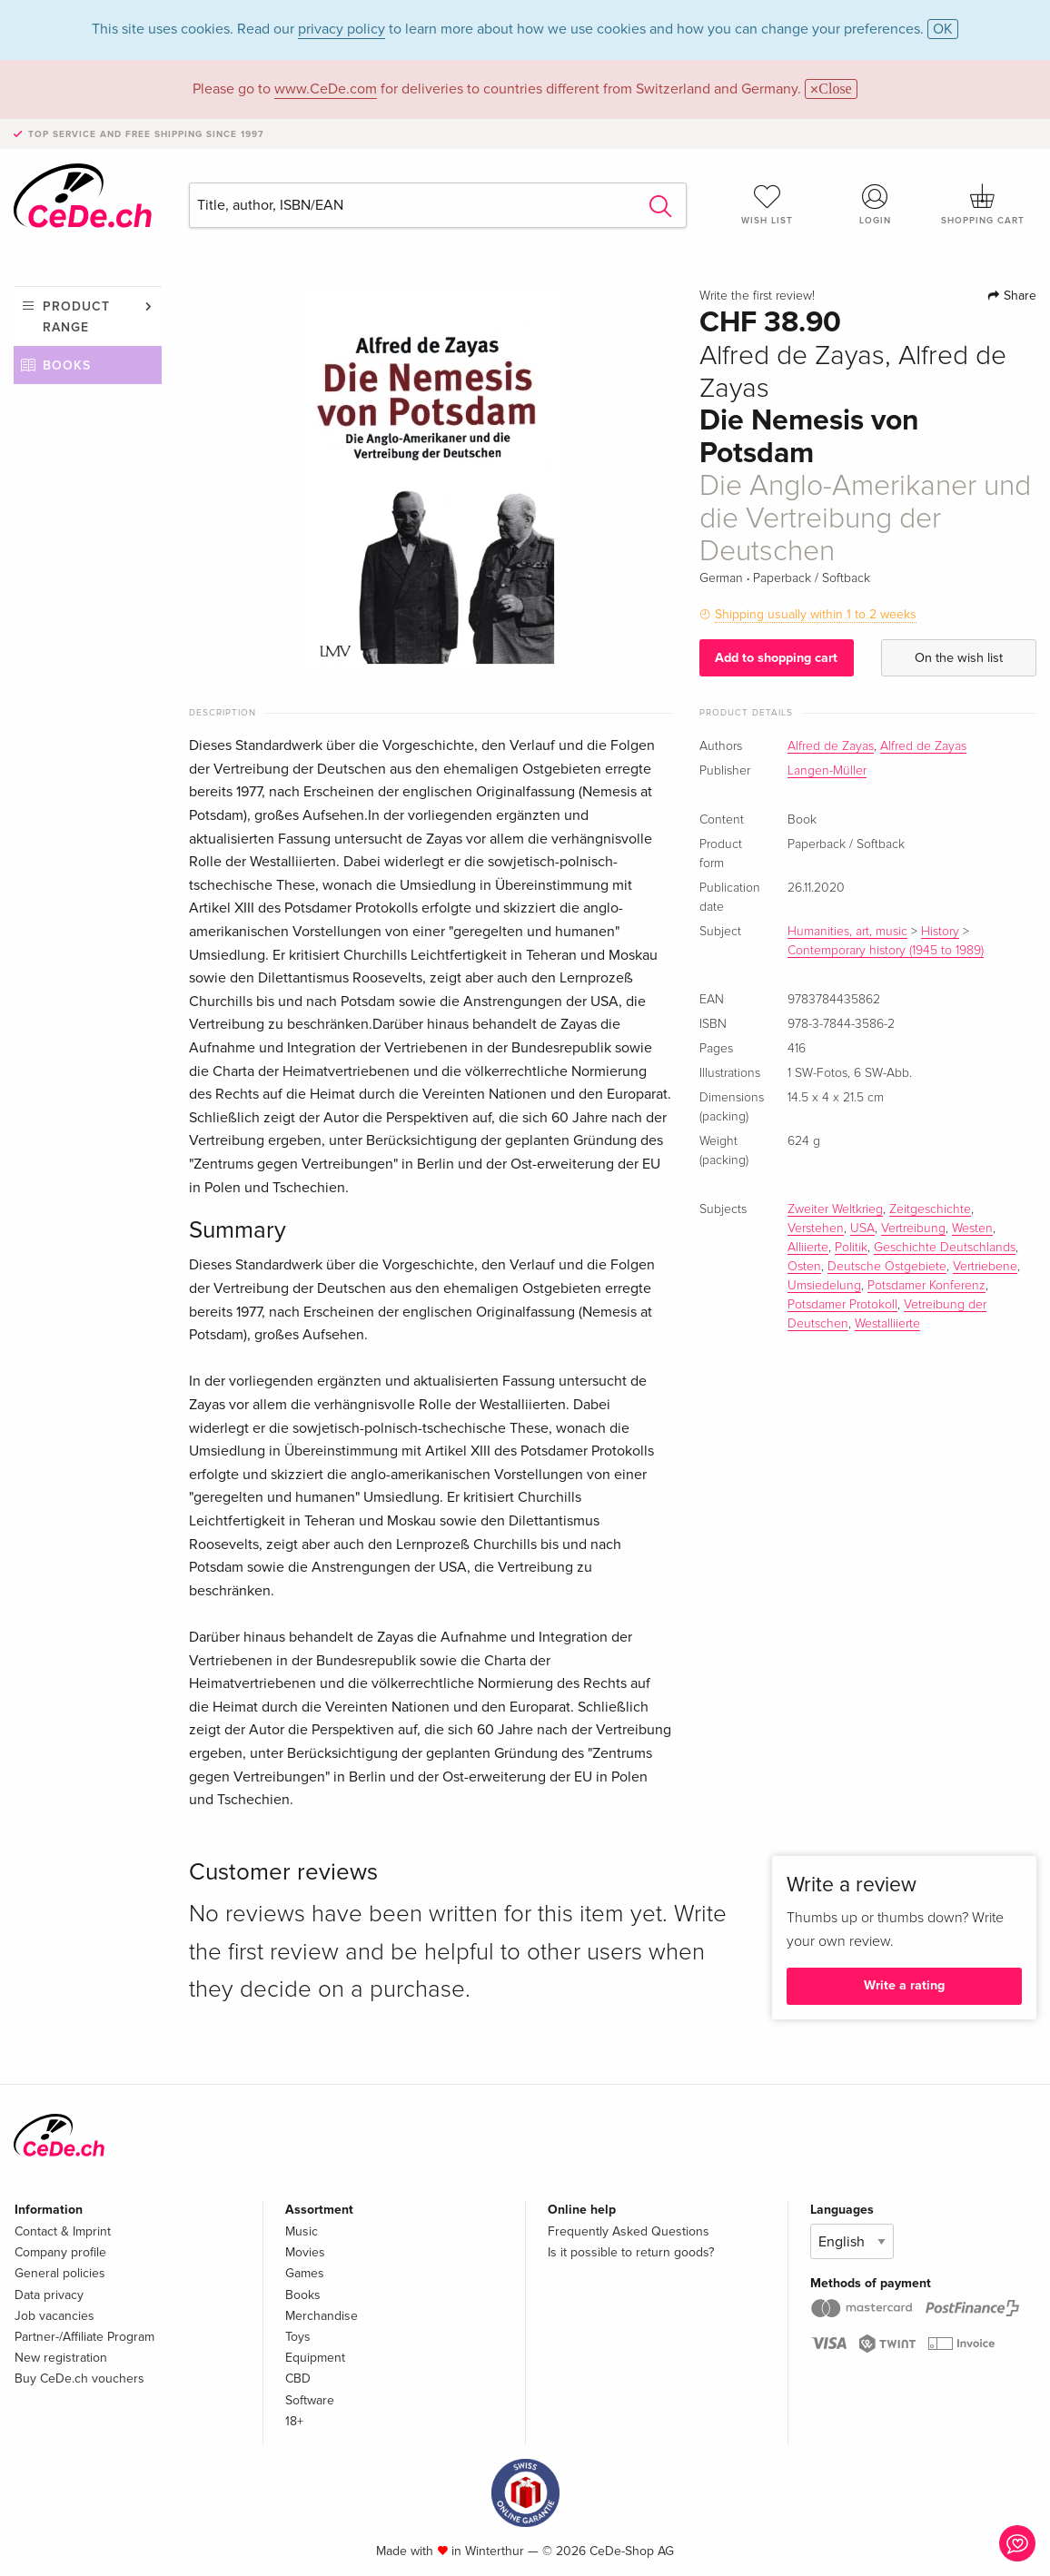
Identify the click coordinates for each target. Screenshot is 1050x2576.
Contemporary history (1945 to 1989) (886, 950)
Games (304, 2273)
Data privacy (49, 2295)
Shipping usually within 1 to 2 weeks (815, 614)
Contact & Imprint (63, 2231)
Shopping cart (982, 204)
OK (943, 29)
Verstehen (816, 1228)
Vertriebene (985, 1266)
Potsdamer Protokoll (842, 1304)
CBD (298, 2378)
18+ (294, 2421)
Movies (305, 2252)
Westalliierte (887, 1324)
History (940, 931)
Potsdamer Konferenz (926, 1285)
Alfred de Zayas (831, 746)
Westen (972, 1228)
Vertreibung (913, 1228)
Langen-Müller (827, 771)
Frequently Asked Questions (628, 2231)
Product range (76, 316)
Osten (804, 1266)
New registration (61, 2357)
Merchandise (321, 2316)
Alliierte (808, 1247)
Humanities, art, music (847, 931)
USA (862, 1228)
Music (301, 2231)
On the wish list (959, 658)
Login (874, 204)
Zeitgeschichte (930, 1209)
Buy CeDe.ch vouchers (79, 2378)
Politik (851, 1247)
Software (309, 2400)
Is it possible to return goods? (631, 2252)
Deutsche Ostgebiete (886, 1266)
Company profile (60, 2252)
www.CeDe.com (325, 89)
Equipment (315, 2357)
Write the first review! (757, 296)
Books (67, 365)
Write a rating (904, 1985)
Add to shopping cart (776, 658)
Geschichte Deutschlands (944, 1247)
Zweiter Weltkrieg (835, 1209)
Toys (298, 2336)
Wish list (767, 204)
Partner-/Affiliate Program (84, 2336)
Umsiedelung (824, 1285)
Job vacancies (54, 2316)
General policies (60, 2273)
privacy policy (341, 29)
